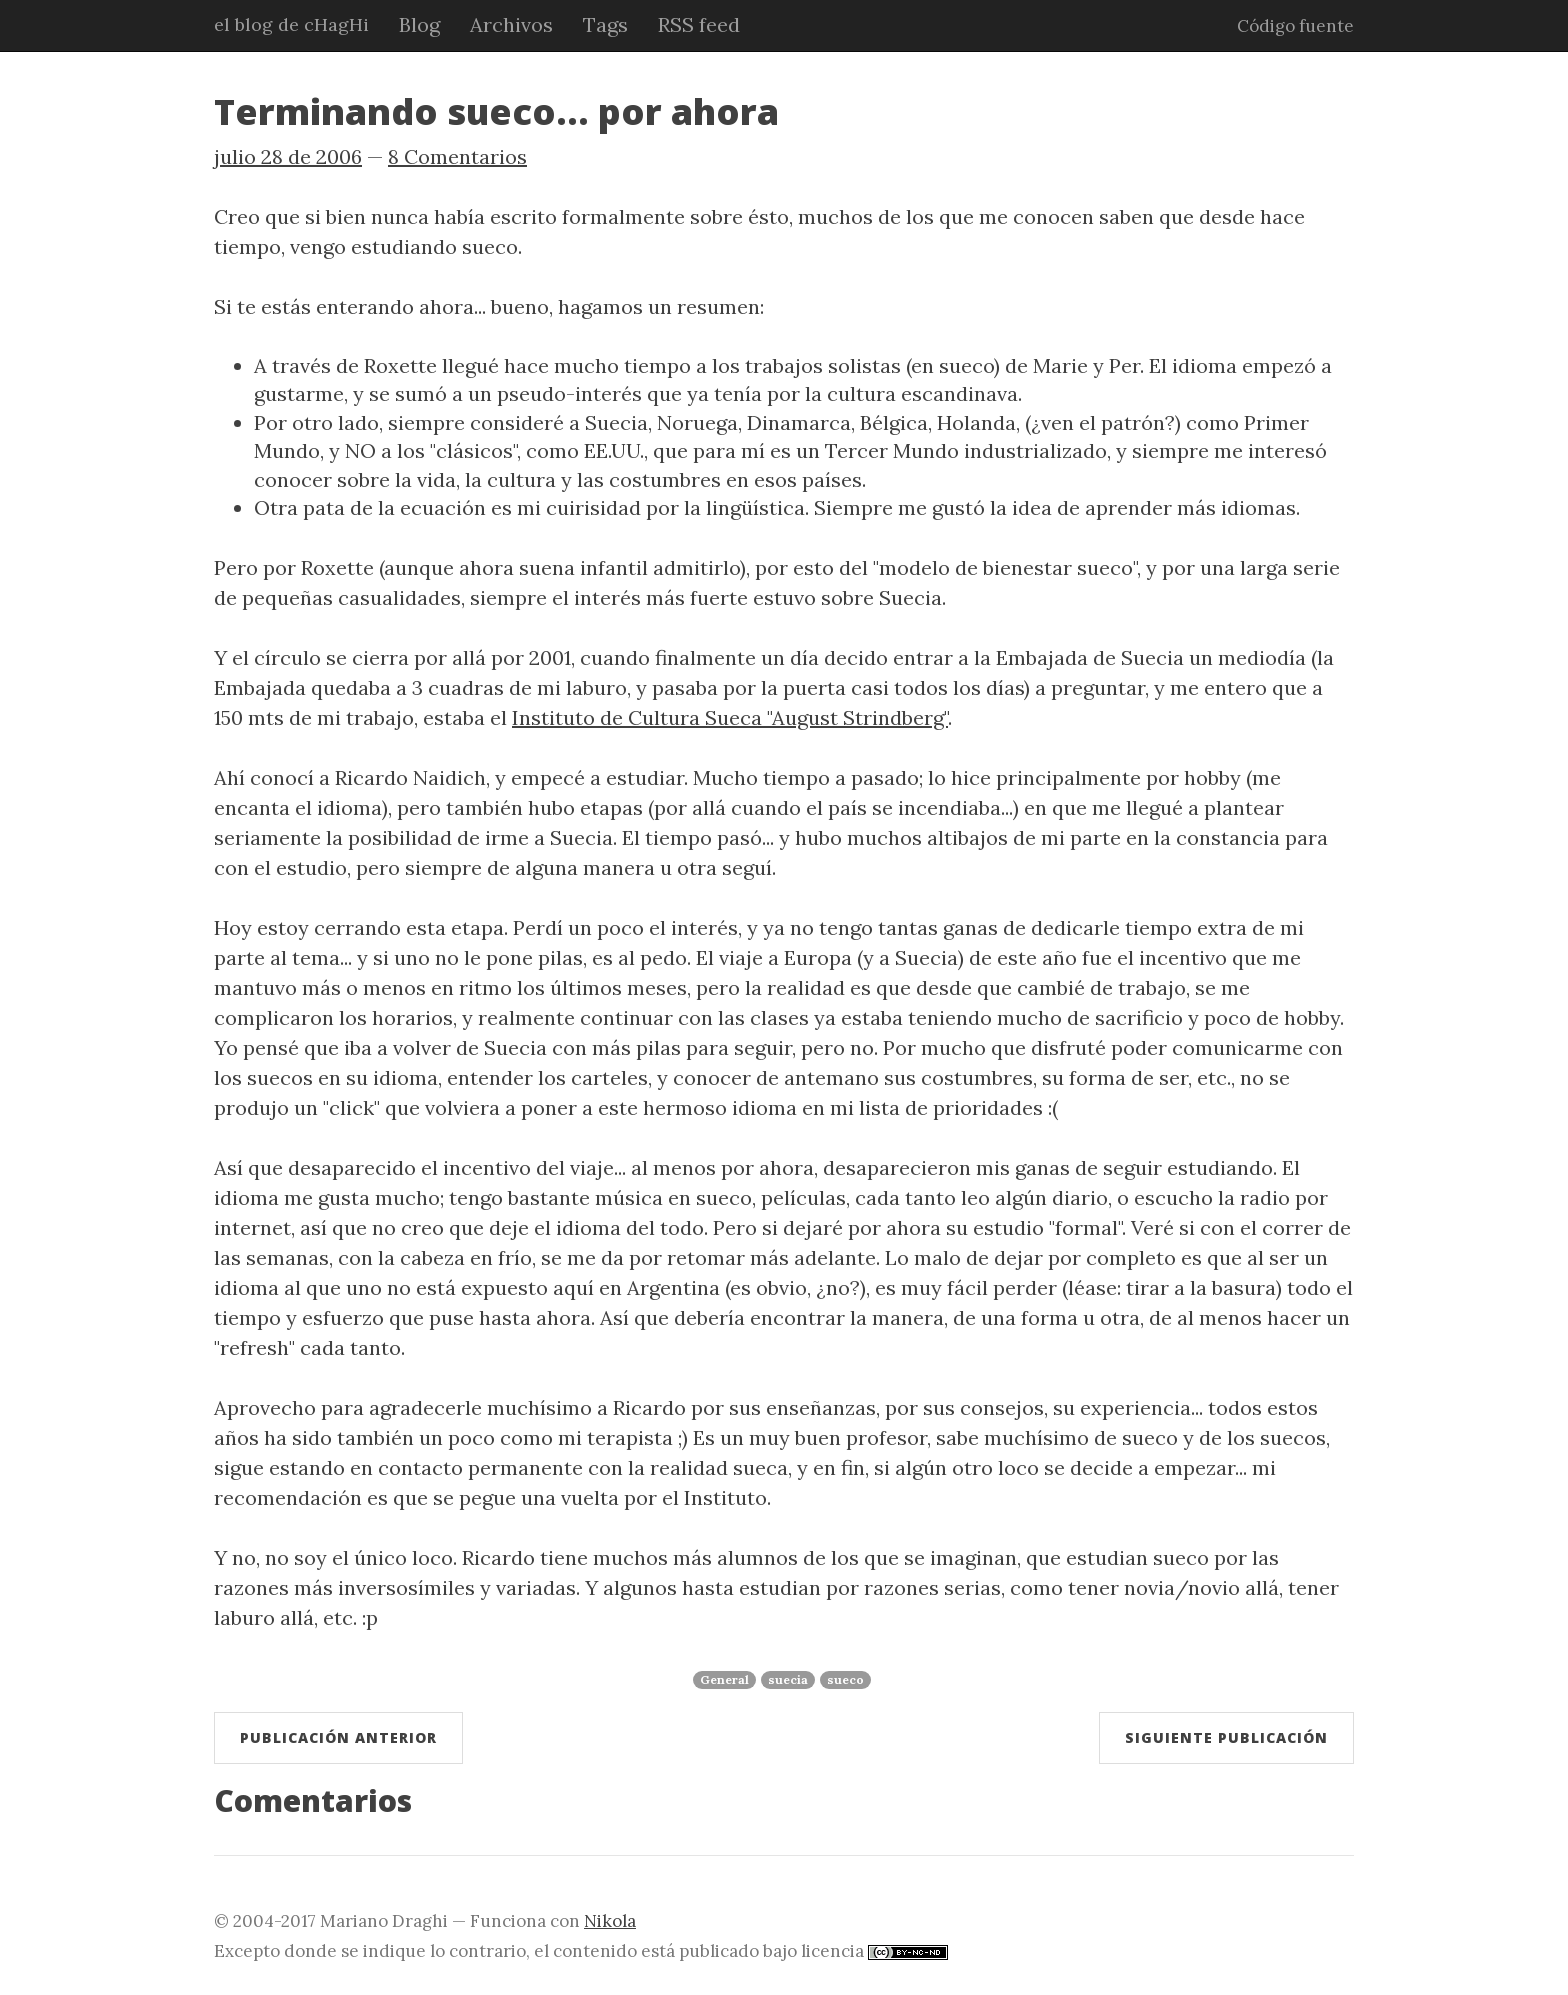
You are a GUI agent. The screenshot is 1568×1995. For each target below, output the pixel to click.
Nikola (610, 1921)
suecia (788, 1679)
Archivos (511, 24)
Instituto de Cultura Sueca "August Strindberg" (730, 717)
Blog (419, 24)
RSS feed (699, 24)
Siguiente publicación (1226, 1737)
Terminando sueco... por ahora (496, 111)
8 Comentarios (457, 156)
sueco (845, 1679)
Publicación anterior (338, 1737)
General (724, 1679)
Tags (605, 24)
